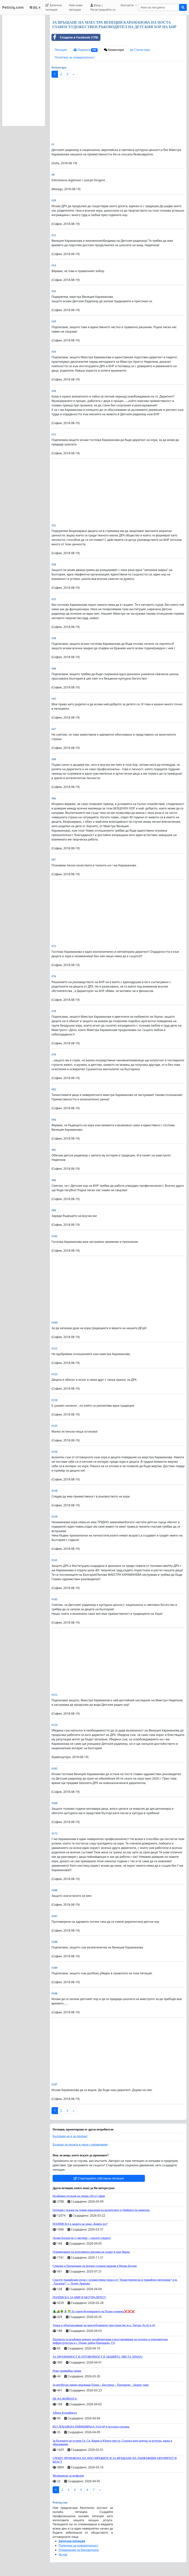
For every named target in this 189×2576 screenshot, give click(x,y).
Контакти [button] (127, 5)
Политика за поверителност (75, 57)
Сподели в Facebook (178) (75, 37)
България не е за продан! (70, 2136)
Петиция (61, 50)
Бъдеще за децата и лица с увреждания (80, 2144)
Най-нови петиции (76, 7)
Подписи (85, 50)
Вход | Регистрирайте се (103, 7)
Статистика (140, 50)
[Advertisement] (118, 109)
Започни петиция (53, 7)
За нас (63, 2554)
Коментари (114, 50)
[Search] (158, 7)
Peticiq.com (13, 7)
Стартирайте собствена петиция (99, 2178)
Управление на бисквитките (79, 2550)
